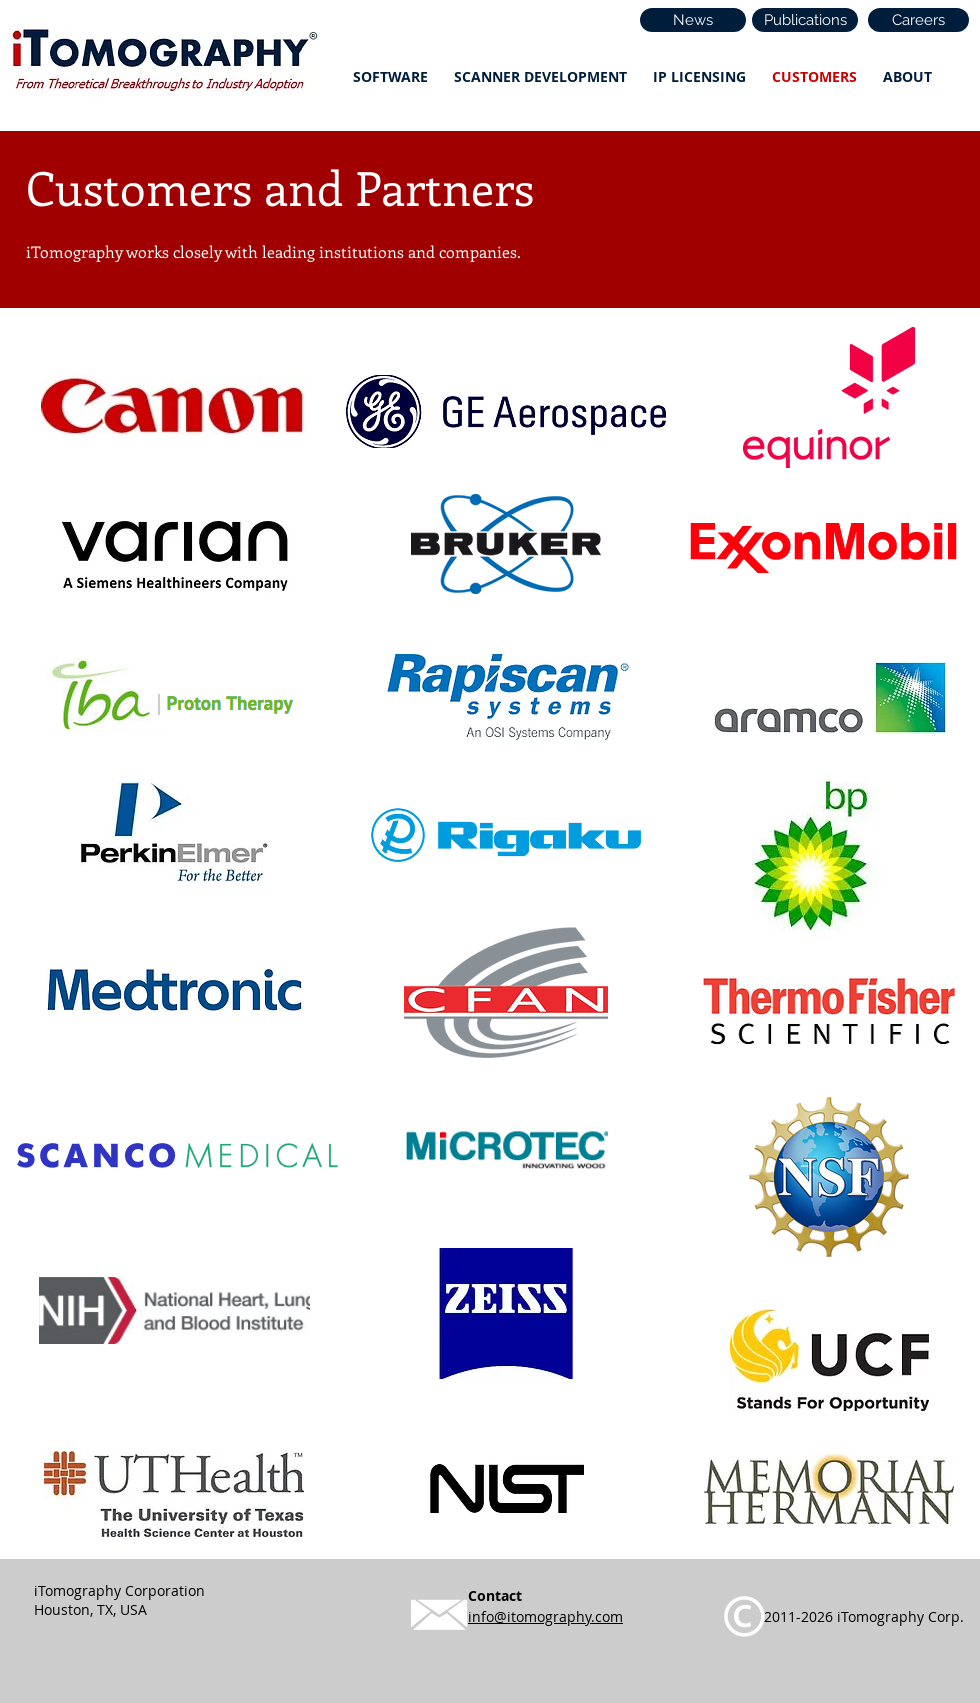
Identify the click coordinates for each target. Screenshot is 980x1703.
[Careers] (918, 20)
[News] (693, 20)
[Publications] (805, 20)
